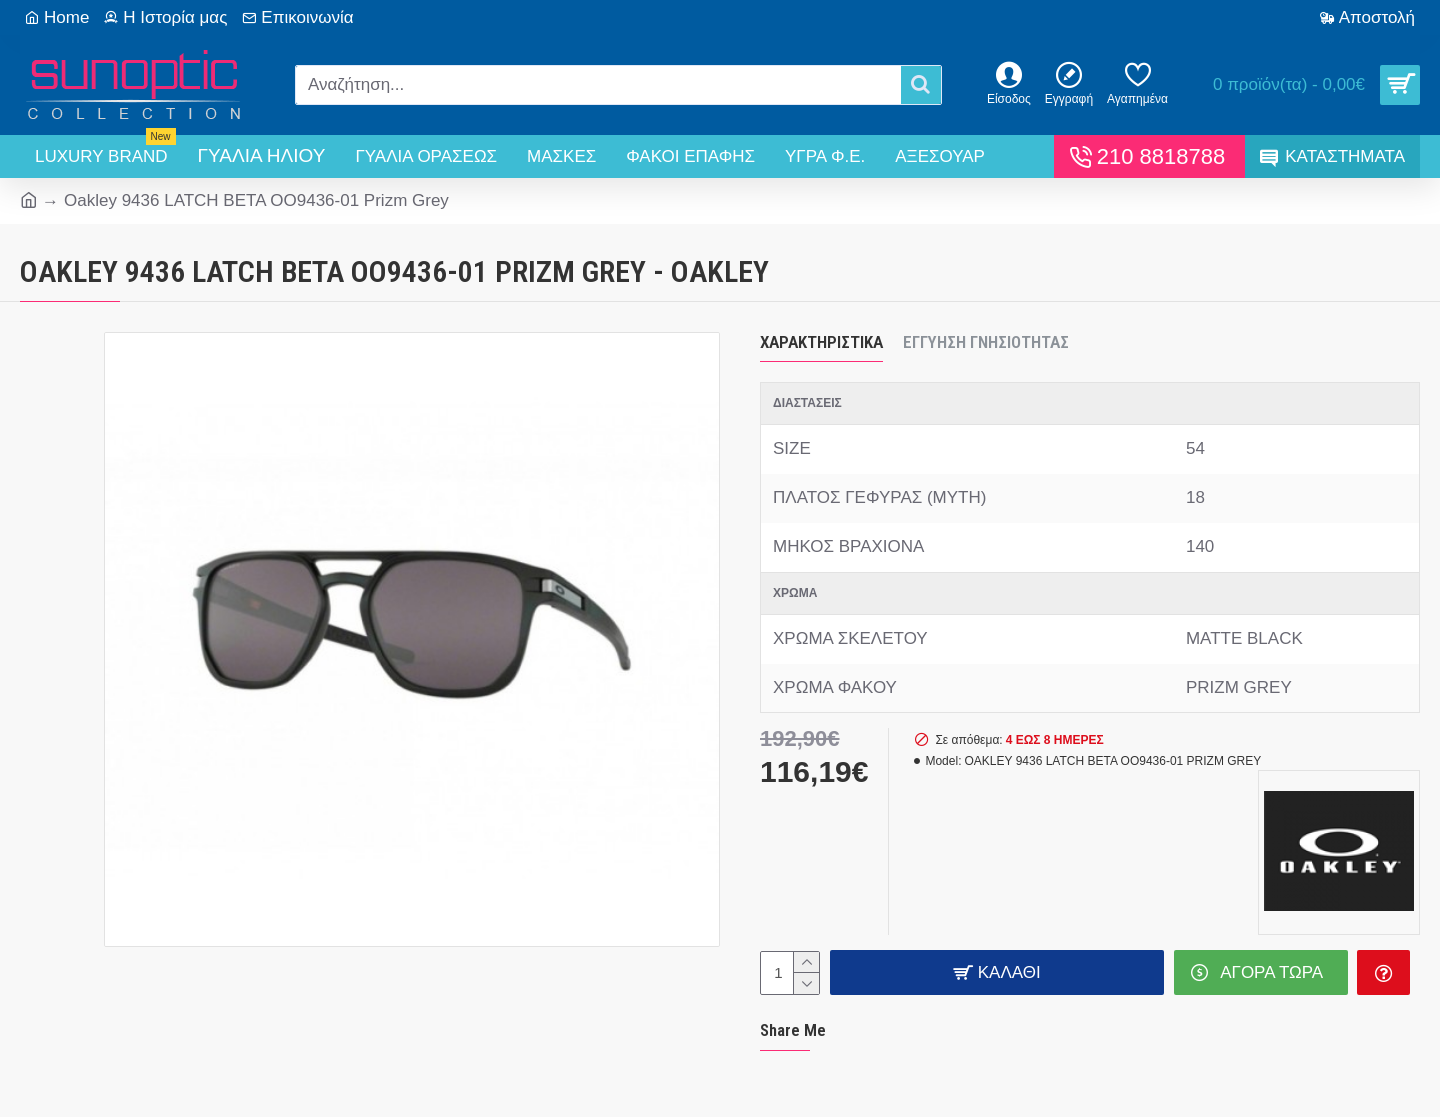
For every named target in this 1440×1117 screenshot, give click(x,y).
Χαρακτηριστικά (821, 342)
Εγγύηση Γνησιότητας (986, 342)
